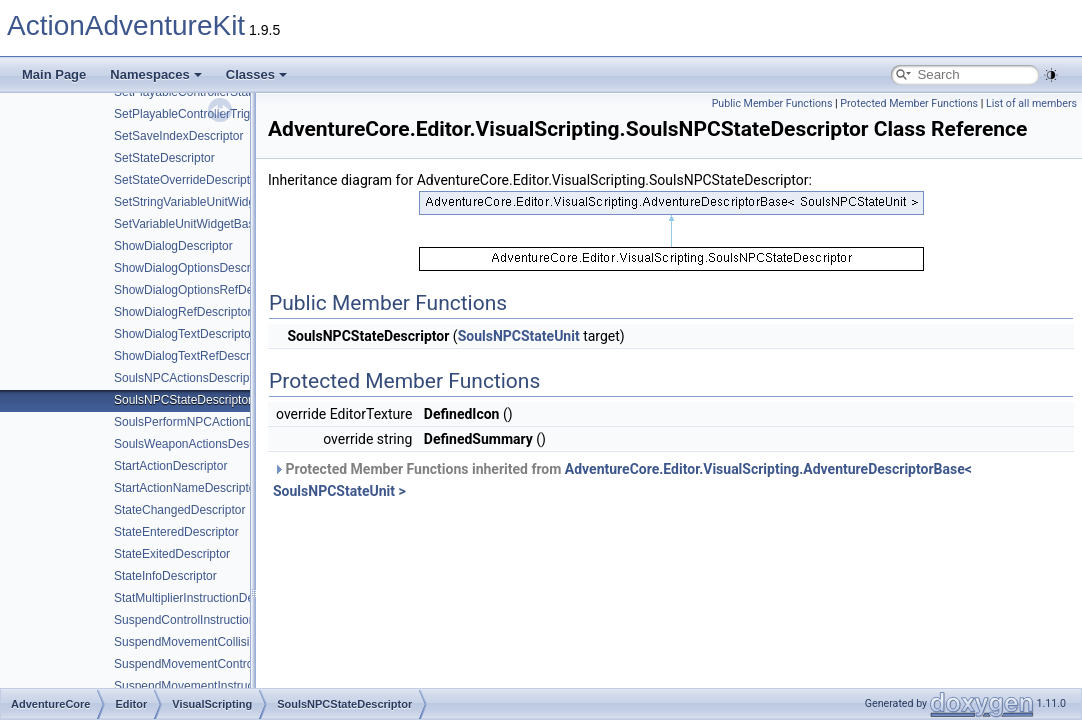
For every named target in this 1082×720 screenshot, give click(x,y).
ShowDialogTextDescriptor (184, 334)
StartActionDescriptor (170, 466)
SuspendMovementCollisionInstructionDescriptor (243, 642)
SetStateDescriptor (164, 158)
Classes (256, 74)
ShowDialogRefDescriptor (182, 312)
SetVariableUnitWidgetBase (187, 224)
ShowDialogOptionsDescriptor (194, 268)
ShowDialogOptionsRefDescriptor (203, 290)
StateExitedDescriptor (172, 554)
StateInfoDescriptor (165, 576)
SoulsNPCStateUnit (519, 336)
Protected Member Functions (909, 103)
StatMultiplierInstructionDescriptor (203, 598)
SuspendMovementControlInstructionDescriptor (240, 664)
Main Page (54, 74)
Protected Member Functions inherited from (622, 480)
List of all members (1031, 103)
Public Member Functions (772, 103)
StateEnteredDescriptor (176, 532)
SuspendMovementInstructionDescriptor (220, 686)
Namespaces (156, 74)
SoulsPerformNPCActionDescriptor (207, 422)
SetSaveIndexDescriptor (178, 136)
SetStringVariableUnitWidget (189, 202)
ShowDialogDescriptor (173, 246)
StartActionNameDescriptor (186, 488)
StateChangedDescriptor (179, 510)
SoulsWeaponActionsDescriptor (198, 444)
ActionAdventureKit (126, 25)
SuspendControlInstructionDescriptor (212, 620)
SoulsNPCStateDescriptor (183, 400)
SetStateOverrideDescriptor (187, 180)
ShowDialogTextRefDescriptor (193, 356)
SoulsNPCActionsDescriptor (188, 378)
